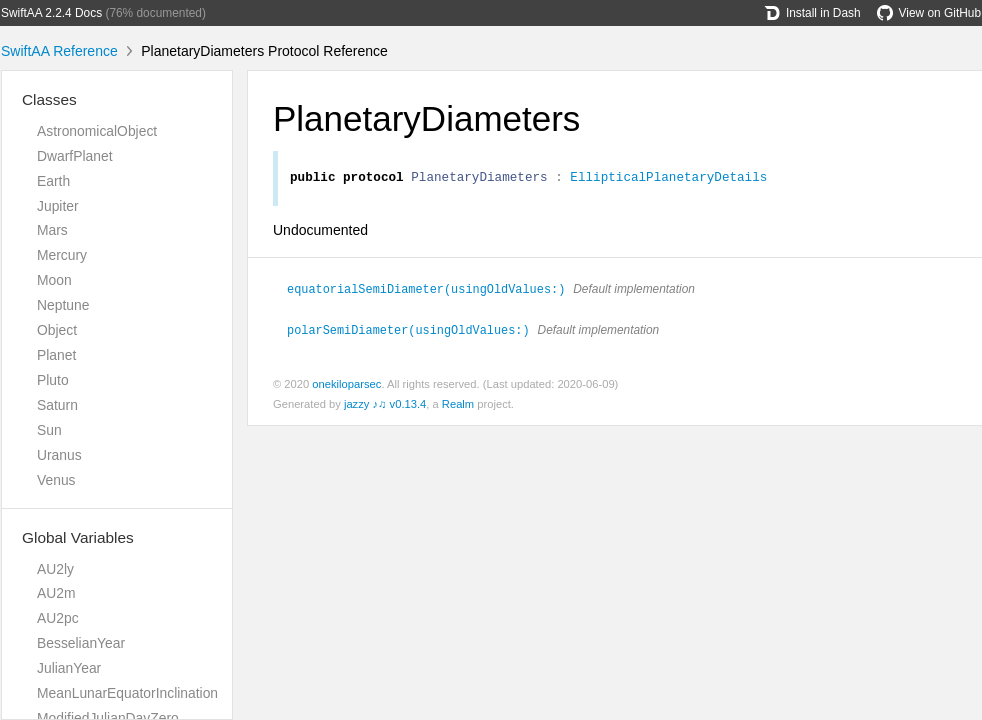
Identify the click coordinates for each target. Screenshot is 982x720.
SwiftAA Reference (59, 51)
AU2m (56, 593)
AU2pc (58, 618)
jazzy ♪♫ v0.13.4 (385, 405)
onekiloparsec (346, 385)
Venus (56, 480)
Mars (52, 230)
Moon (54, 280)
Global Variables (78, 537)
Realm (458, 405)
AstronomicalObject (97, 131)
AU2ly (55, 569)
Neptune (63, 305)
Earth (53, 181)
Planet (56, 355)
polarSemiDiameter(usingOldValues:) (417, 331)
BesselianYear (81, 643)
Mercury (62, 255)
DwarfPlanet (75, 156)
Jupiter (58, 206)
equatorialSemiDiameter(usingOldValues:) (434, 291)
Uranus (59, 455)
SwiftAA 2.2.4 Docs (51, 13)
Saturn (57, 405)
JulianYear (69, 668)
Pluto (53, 380)
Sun (49, 430)
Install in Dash (812, 13)
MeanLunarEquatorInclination (127, 693)
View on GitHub (929, 13)
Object (57, 330)
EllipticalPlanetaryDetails (668, 179)
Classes (49, 99)
